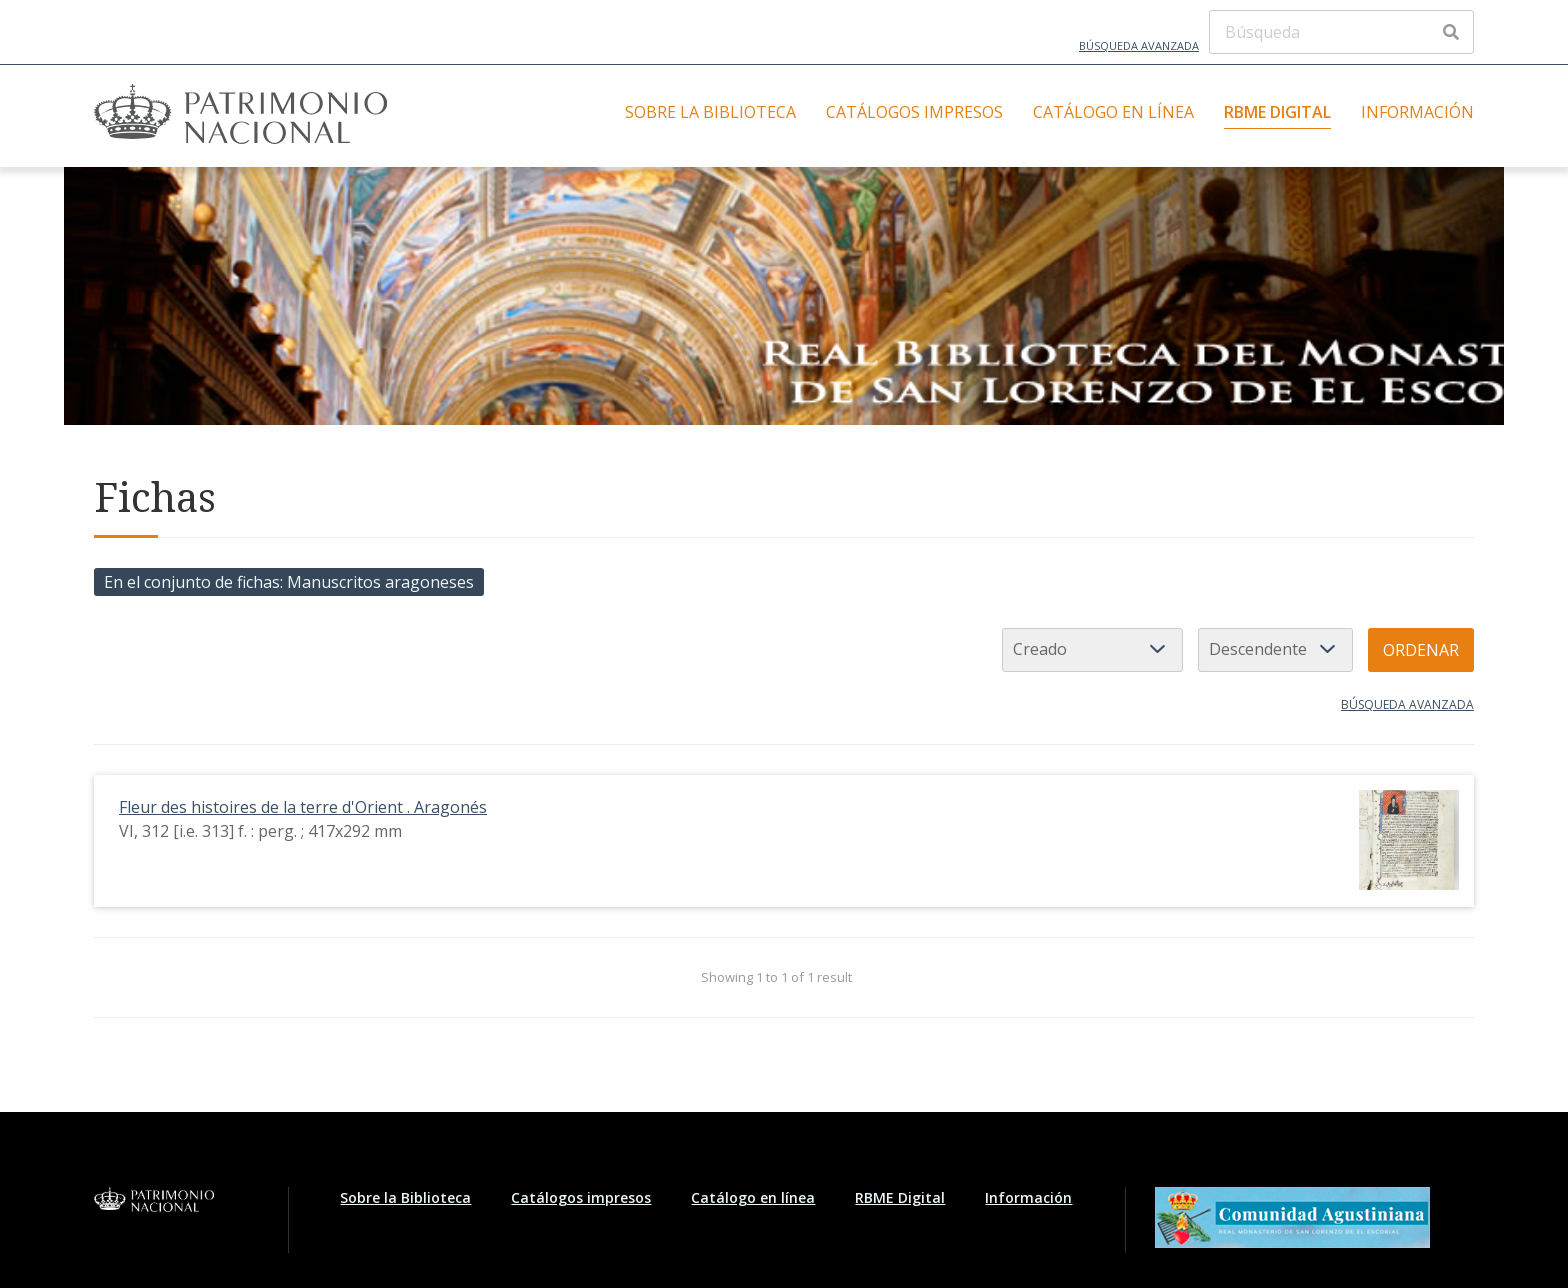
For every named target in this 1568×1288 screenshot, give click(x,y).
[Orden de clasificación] (1275, 650)
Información (1417, 112)
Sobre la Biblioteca (710, 112)
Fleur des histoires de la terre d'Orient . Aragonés (303, 807)
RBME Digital (1277, 112)
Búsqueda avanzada (1139, 45)
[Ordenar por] (1092, 650)
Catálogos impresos (914, 112)
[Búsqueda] (1341, 32)
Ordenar (1421, 650)
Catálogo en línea (1113, 112)
